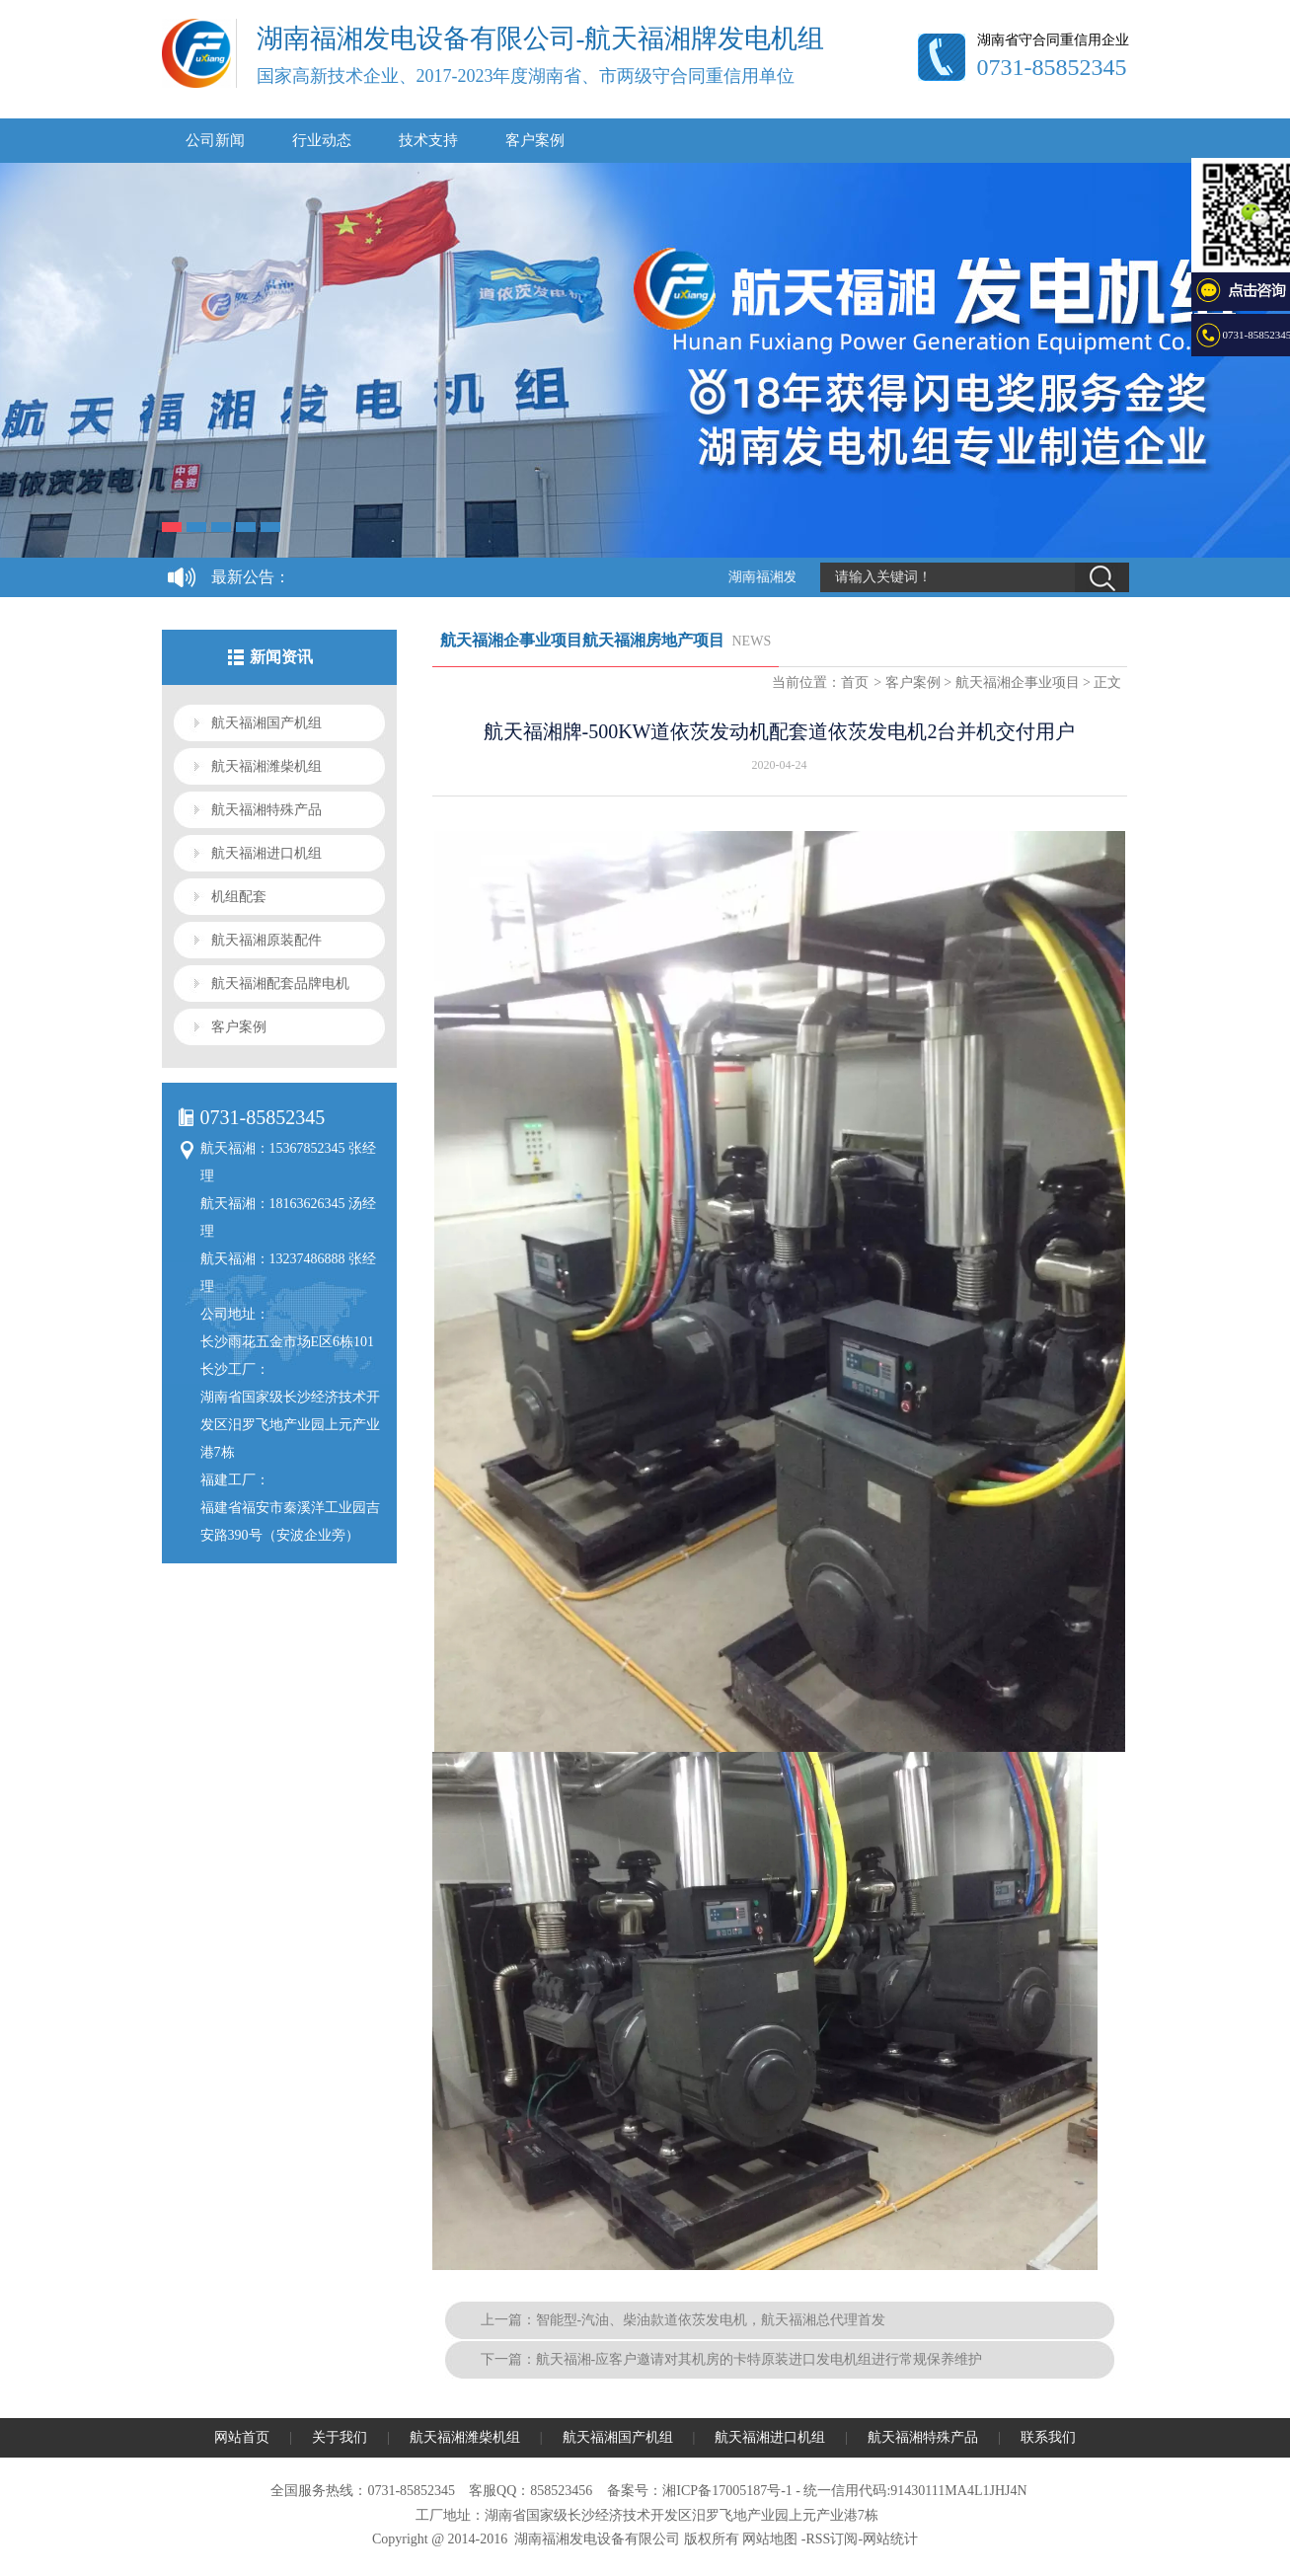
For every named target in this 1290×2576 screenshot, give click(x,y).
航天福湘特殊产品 (266, 809)
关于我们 (339, 2437)
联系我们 (1048, 2437)
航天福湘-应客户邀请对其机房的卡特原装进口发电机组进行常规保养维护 (759, 2359)
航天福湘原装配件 (266, 940)
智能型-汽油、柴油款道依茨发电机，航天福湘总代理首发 (711, 2319)
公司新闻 (215, 140)
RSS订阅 (831, 2539)
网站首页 (241, 2437)
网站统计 (890, 2539)
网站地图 (769, 2539)
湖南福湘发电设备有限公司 (597, 2539)
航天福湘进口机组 (266, 853)
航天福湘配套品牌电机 (280, 983)
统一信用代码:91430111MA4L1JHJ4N (914, 2490)
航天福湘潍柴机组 (266, 766)
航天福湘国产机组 (266, 723)
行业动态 (321, 140)
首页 (855, 682)
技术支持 (428, 140)
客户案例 (535, 140)
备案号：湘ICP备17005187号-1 (699, 2490)
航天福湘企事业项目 (1017, 682)
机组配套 (238, 896)
